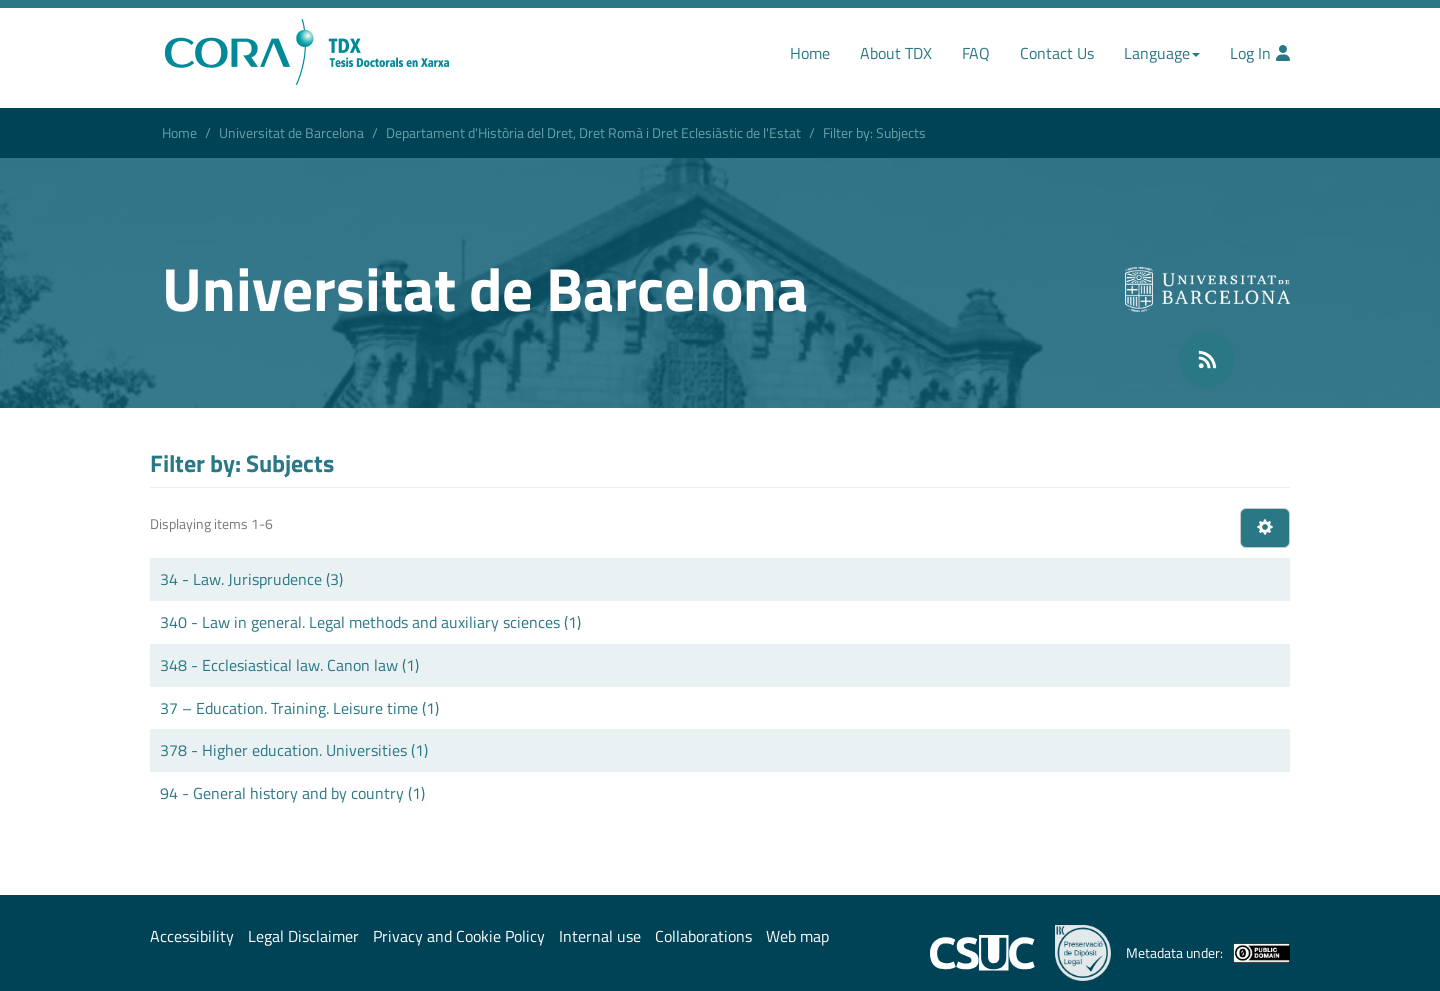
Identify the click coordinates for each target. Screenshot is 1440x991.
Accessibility (192, 936)
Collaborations (703, 936)
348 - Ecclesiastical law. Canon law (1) (289, 665)
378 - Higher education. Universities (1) (294, 750)
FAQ (976, 53)
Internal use (600, 936)
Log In (1260, 53)
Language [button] (1162, 53)
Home (810, 53)
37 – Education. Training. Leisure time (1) (299, 708)
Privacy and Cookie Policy (459, 936)
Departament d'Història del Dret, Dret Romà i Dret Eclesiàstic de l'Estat (593, 132)
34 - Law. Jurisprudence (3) (251, 579)
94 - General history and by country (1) (292, 793)
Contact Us (1057, 53)
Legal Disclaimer (303, 936)
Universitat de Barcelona (291, 132)
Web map (797, 936)
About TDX (896, 53)
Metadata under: (1208, 953)
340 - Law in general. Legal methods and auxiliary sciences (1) (370, 622)
